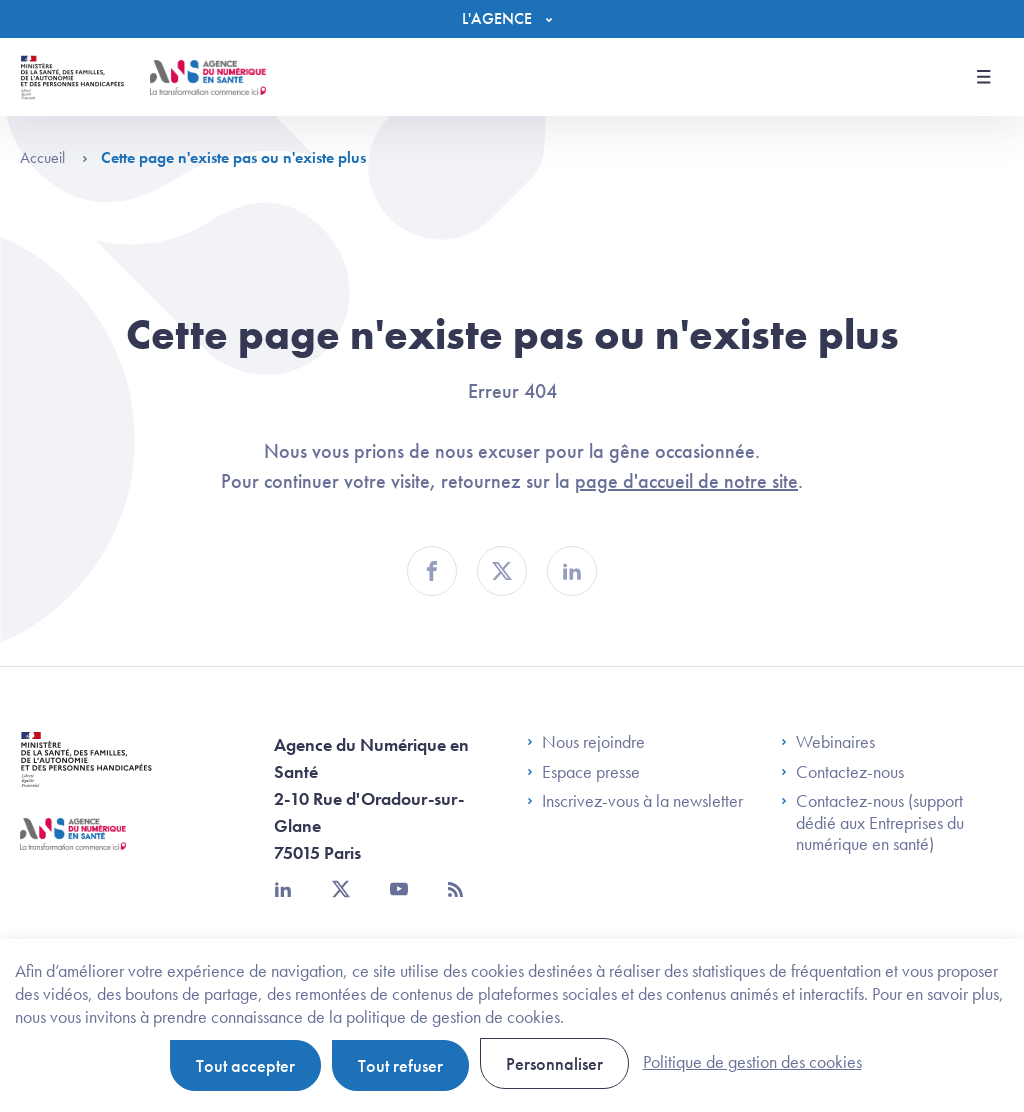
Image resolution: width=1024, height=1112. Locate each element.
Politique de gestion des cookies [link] (752, 1061)
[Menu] (512, 19)
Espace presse (583, 772)
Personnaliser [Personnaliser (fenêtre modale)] (554, 1063)
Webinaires (828, 742)
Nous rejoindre (586, 742)
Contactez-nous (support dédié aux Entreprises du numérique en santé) (872, 822)
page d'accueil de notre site (686, 481)
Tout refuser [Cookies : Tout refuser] (400, 1065)
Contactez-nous (842, 772)
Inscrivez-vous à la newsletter (635, 801)
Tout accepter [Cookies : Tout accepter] (245, 1065)
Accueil (54, 157)
